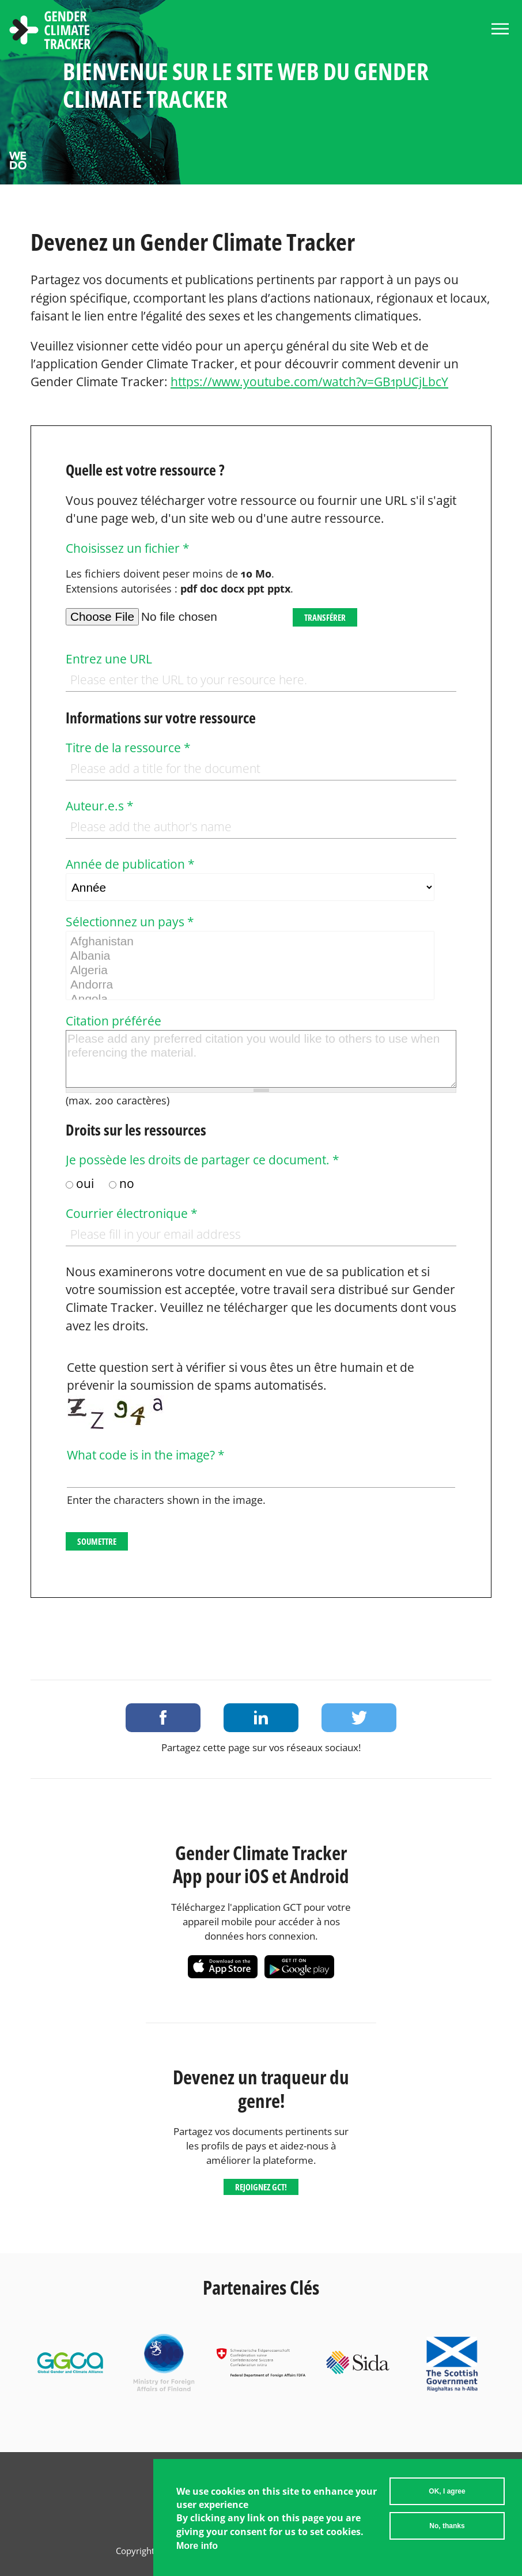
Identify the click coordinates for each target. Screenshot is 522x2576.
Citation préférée (113, 1021)
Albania (250, 956)
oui (86, 1183)
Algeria (250, 970)
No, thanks (446, 2529)
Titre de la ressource (128, 748)
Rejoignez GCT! (261, 2187)
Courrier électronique (132, 1213)
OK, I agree (447, 2494)
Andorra (250, 985)
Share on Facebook (163, 1717)
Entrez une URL (109, 659)
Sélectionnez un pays (130, 922)
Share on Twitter (358, 1717)
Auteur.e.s (100, 806)
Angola (250, 999)
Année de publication (130, 864)
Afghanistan (250, 941)
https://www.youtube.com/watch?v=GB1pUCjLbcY (309, 382)
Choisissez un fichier (128, 548)
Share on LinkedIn (261, 1717)
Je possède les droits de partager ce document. (202, 1160)
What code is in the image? (146, 1455)
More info (197, 2549)
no (126, 1183)
